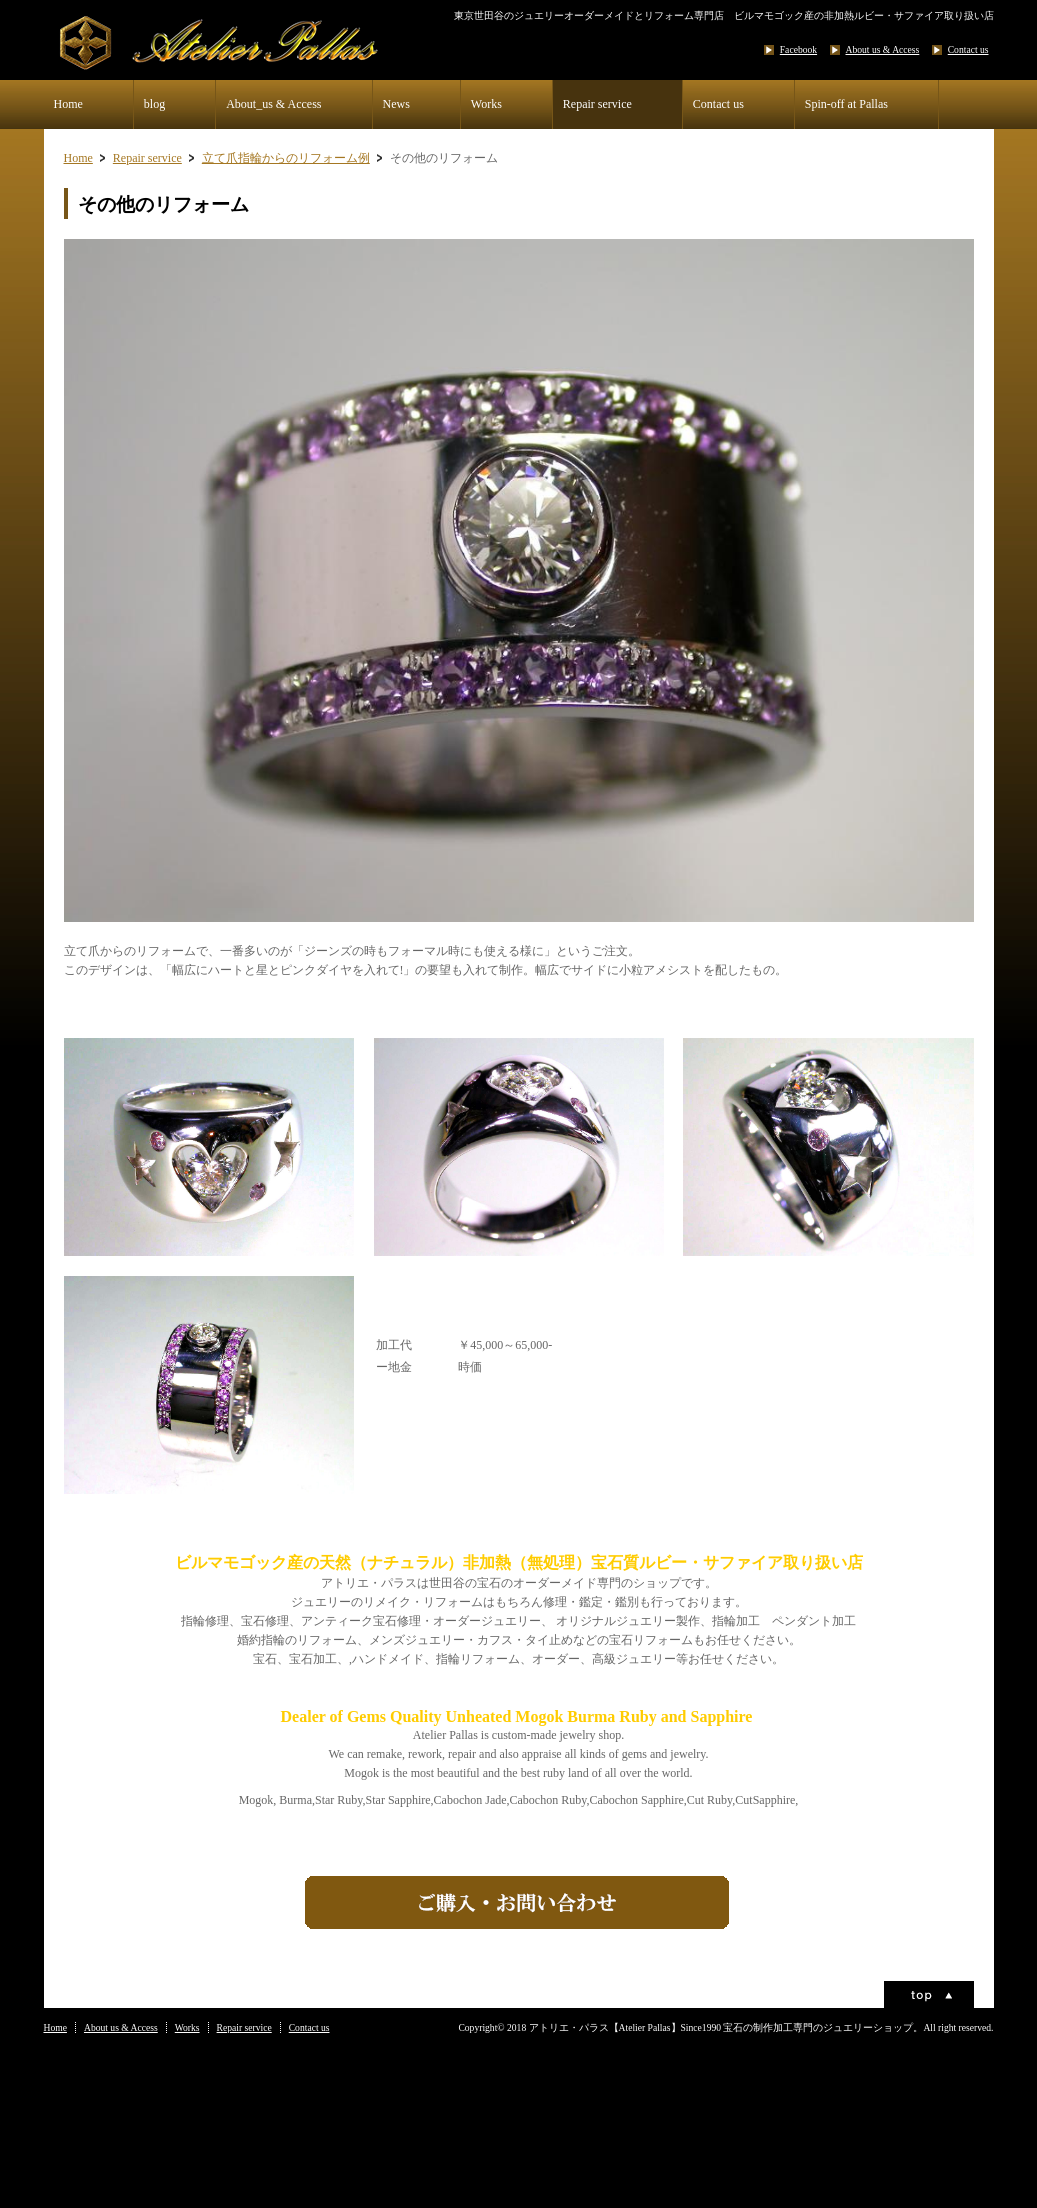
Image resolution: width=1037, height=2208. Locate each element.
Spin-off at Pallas (846, 104)
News (396, 104)
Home (68, 104)
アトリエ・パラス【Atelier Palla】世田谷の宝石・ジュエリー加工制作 (244, 42)
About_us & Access (273, 104)
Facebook (798, 49)
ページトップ (929, 1994)
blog (154, 104)
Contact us (968, 49)
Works (486, 104)
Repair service (597, 104)
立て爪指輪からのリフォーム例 (286, 158)
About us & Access (883, 49)
